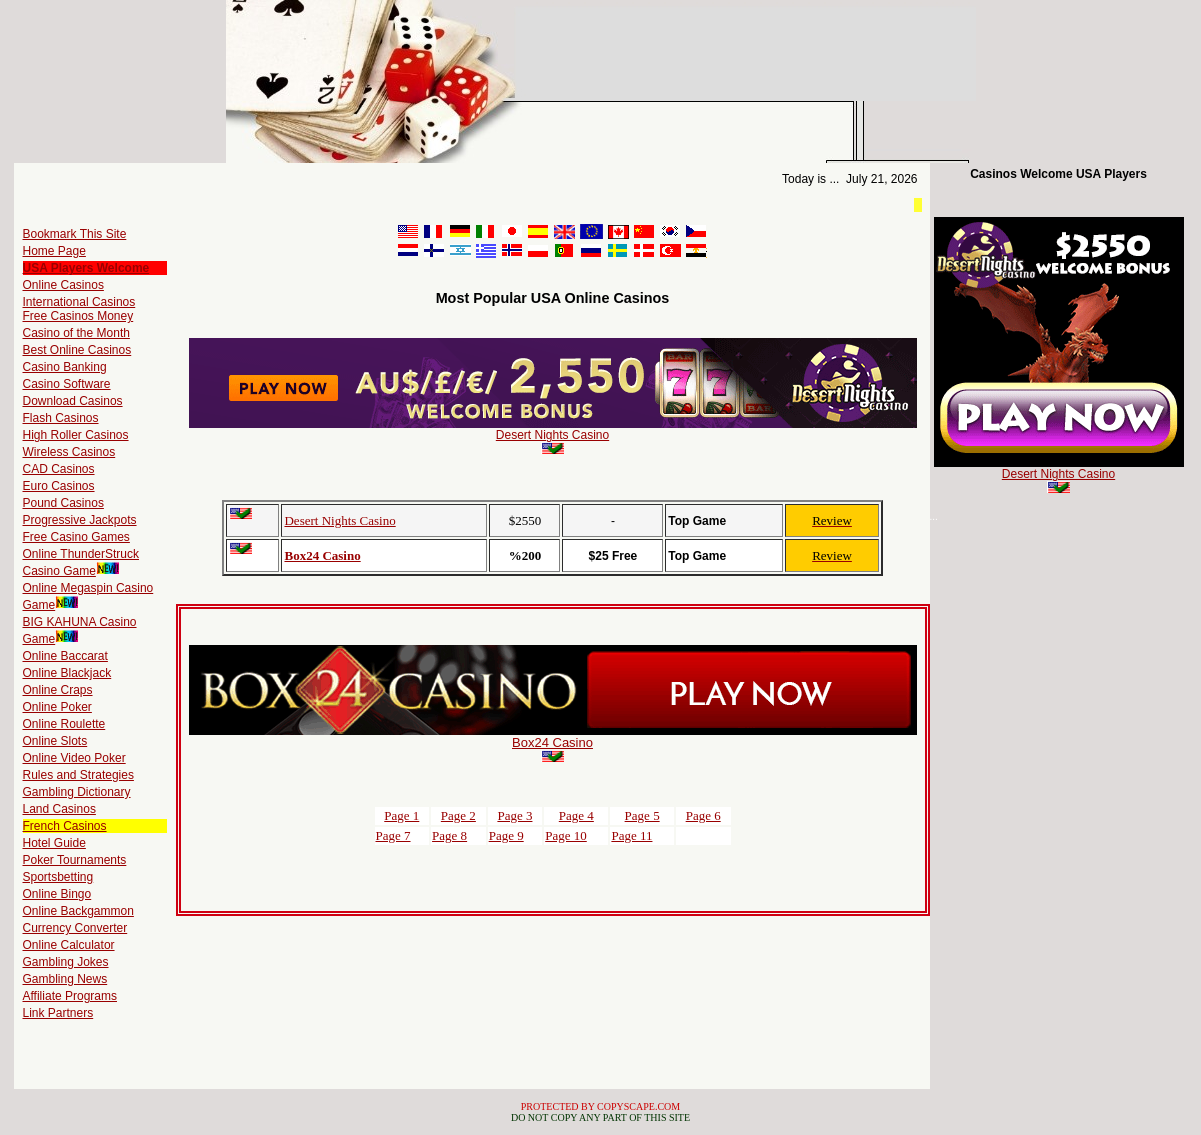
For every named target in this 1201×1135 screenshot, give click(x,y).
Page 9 (506, 835)
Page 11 (631, 835)
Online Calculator (69, 945)
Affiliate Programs (70, 996)
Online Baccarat (65, 656)
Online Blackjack (67, 673)
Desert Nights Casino (552, 435)
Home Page (54, 251)
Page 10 (566, 835)
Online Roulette (64, 724)
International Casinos (79, 302)
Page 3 (514, 815)
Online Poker (57, 707)
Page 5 (642, 815)
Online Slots (55, 741)
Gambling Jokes (66, 962)
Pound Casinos (63, 503)
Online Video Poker (74, 758)
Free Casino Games (76, 537)
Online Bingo (57, 894)
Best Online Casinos (77, 350)
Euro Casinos (59, 486)
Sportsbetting (58, 877)
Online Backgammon (78, 911)
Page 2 (458, 815)
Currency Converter (75, 928)
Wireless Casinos (69, 452)
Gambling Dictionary (77, 792)
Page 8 (449, 835)
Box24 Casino (322, 555)
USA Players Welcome (86, 268)
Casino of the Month (76, 333)
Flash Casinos (61, 418)
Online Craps (58, 690)
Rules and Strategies (78, 775)
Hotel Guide (54, 843)
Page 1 (401, 815)
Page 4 (576, 815)
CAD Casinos (59, 469)
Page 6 (703, 815)
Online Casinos (63, 285)
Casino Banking (65, 367)
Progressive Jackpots (80, 520)
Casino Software (67, 384)
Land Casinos (59, 809)
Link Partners (58, 1013)
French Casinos (65, 826)
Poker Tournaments (75, 860)
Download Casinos (73, 401)
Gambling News (65, 979)
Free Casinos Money (78, 316)
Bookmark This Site (75, 234)
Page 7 (393, 835)
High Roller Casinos (76, 435)
